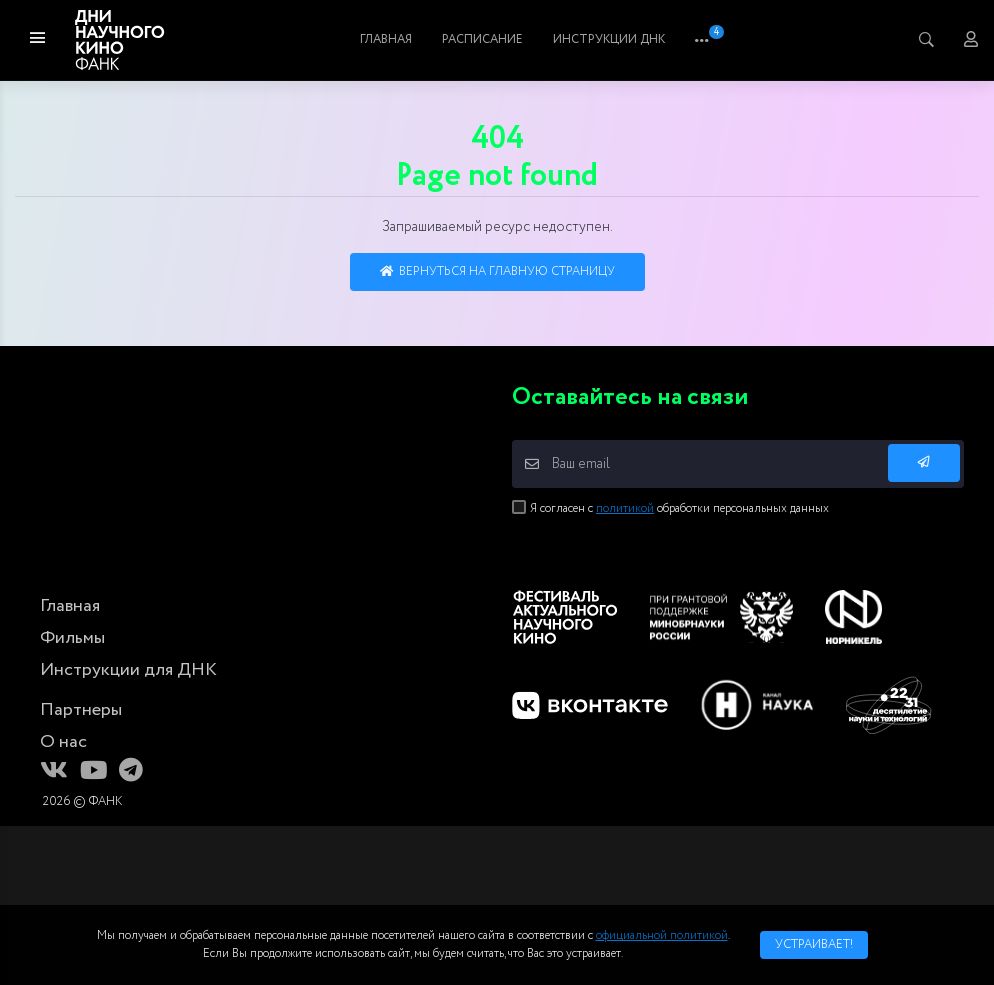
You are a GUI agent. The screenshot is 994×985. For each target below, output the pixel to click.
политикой (625, 508)
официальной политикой (662, 935)
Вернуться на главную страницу (497, 271)
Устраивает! (814, 944)
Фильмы (498, 39)
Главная (415, 39)
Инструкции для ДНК (128, 670)
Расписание (595, 39)
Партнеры (81, 710)
